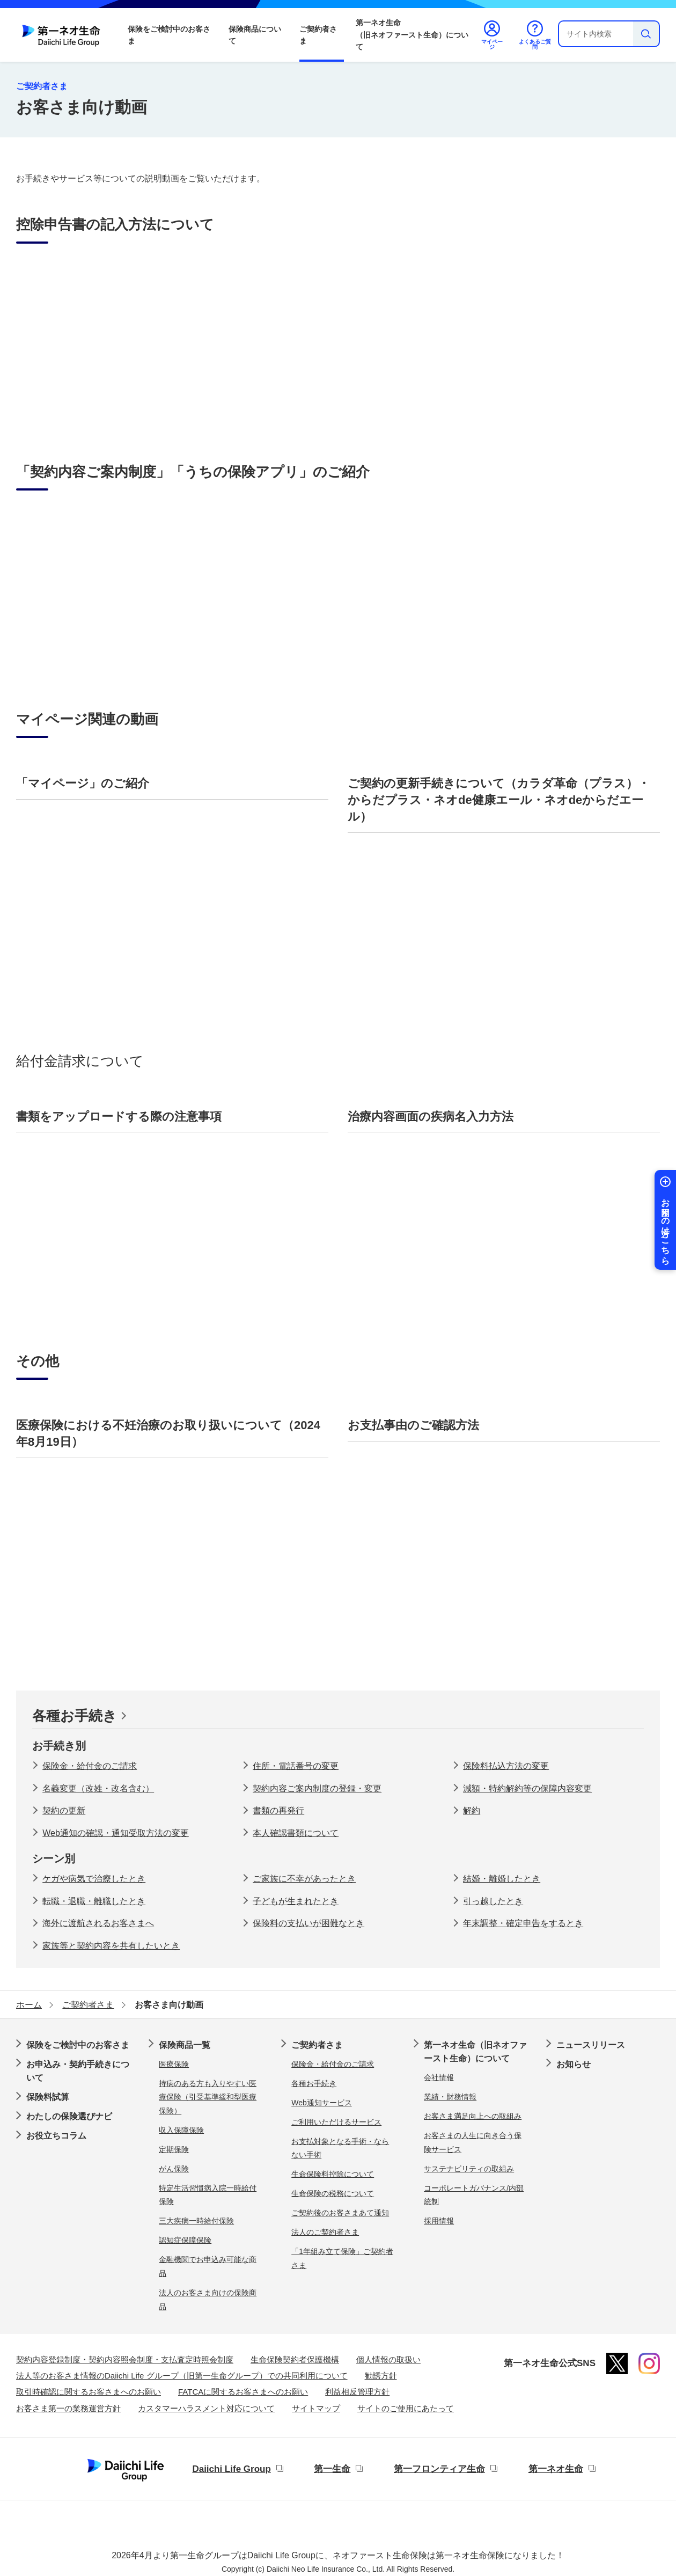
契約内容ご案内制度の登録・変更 (317, 1788)
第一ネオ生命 (555, 2469)
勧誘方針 (381, 2375)
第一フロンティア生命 (439, 2469)
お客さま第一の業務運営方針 (68, 2408)
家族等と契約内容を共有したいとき (111, 1945)
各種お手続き (74, 1716)
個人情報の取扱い (388, 2359)
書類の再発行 (278, 1810)
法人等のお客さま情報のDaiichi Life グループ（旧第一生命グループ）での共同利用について (182, 2375)
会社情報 (439, 2077)
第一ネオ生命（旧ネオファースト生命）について (412, 34)
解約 (471, 1810)
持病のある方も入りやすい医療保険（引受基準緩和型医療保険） (207, 2097)
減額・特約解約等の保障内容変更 (527, 1788)
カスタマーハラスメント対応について (206, 2408)
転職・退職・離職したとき (93, 1901)
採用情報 (439, 2220)
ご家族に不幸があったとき (304, 1878)
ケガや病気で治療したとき (93, 1878)
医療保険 (174, 2064)
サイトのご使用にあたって (405, 2408)
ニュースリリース (590, 2045)
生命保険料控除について (332, 2174)
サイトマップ (316, 2408)
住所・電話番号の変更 (296, 1765)
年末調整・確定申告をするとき (523, 1923)
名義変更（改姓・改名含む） (98, 1788)
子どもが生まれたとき (296, 1901)
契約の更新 (63, 1810)
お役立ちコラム (56, 2135)
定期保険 (174, 2149)
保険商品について (255, 35)
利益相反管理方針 (357, 2391)
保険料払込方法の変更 (506, 1765)
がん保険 (174, 2168)
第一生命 (332, 2469)
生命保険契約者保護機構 (295, 2359)
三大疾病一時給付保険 (196, 2220)
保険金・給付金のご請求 (89, 1765)
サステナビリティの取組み (469, 2168)
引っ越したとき (493, 1901)
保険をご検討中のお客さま (169, 35)
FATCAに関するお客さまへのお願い (243, 2391)
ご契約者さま (318, 35)
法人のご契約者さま (325, 2232)
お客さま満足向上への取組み (472, 2116)
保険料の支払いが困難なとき (308, 1923)
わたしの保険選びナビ (69, 2116)
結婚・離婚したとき (501, 1878)
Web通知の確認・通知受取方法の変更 (115, 1833)
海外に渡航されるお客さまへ (98, 1923)
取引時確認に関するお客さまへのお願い (88, 2391)
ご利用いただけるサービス (336, 2122)
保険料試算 (47, 2097)
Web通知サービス (321, 2102)
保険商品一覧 (184, 2045)
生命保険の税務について (332, 2193)
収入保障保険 (181, 2130)
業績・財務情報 (450, 2096)
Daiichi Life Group (231, 2469)
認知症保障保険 (185, 2240)
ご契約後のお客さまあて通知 (340, 2212)
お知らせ (573, 2064)
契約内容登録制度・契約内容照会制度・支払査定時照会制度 (124, 2359)
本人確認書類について (296, 1833)
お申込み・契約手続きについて (77, 2071)
